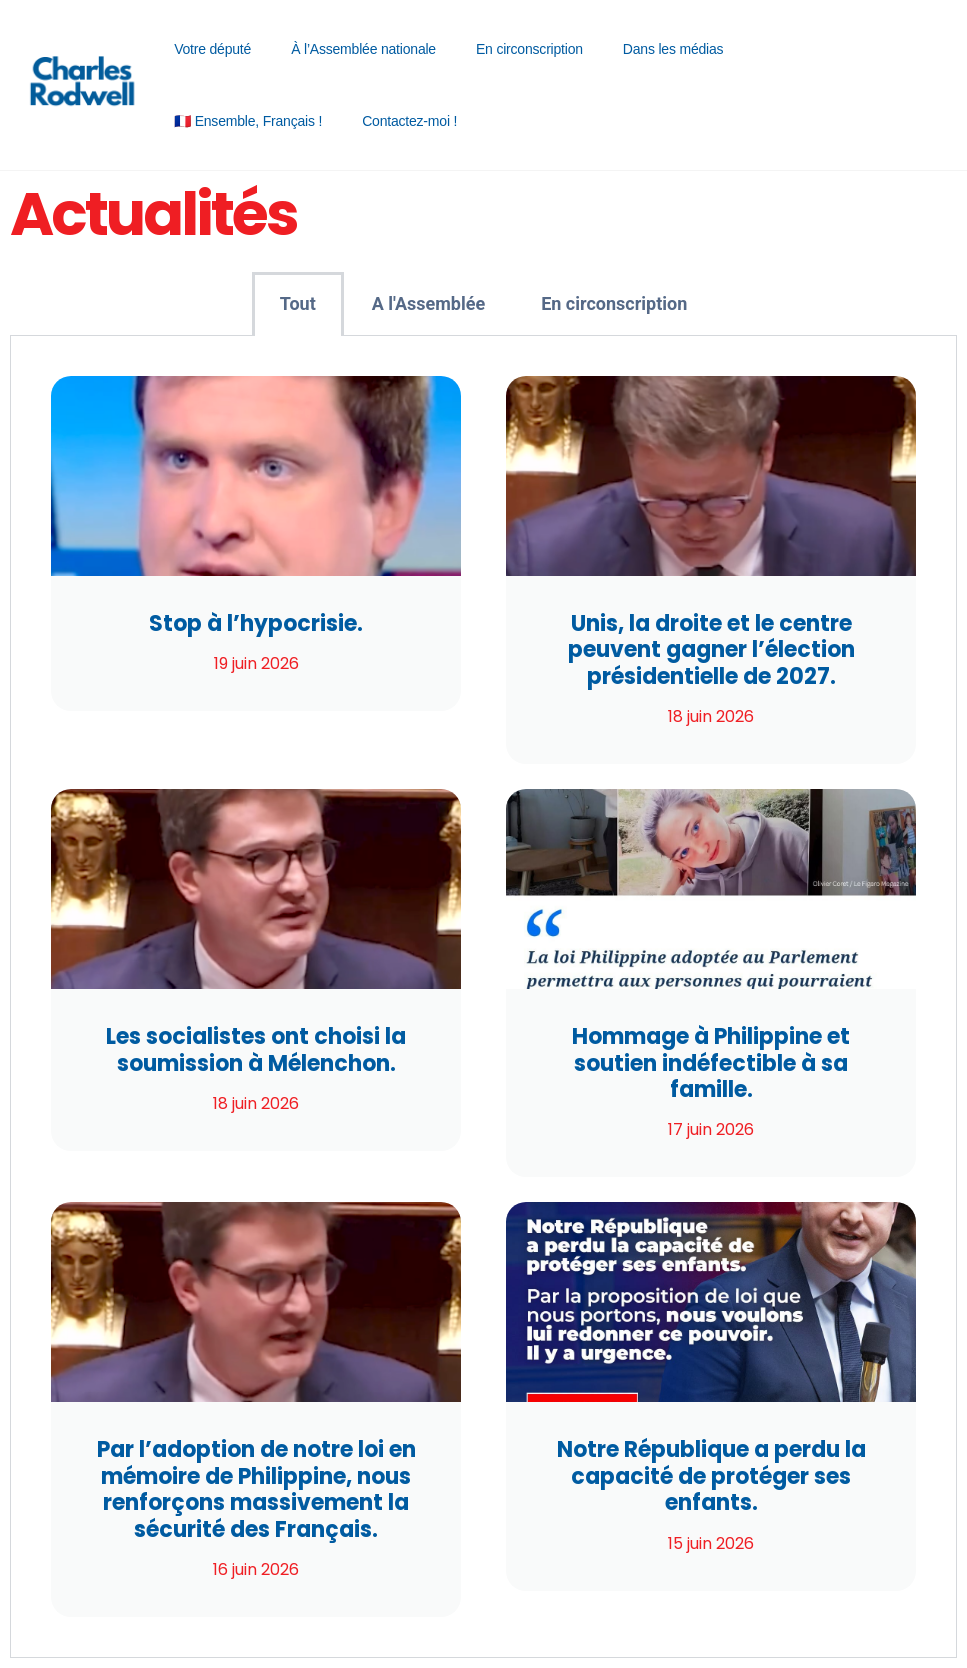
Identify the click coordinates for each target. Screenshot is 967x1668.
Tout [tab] (298, 303)
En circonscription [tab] (614, 303)
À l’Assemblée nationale (363, 49)
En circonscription (529, 49)
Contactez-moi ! (409, 121)
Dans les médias (673, 49)
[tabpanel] (483, 997)
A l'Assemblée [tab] (428, 303)
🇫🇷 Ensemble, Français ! (248, 121)
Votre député (212, 49)
